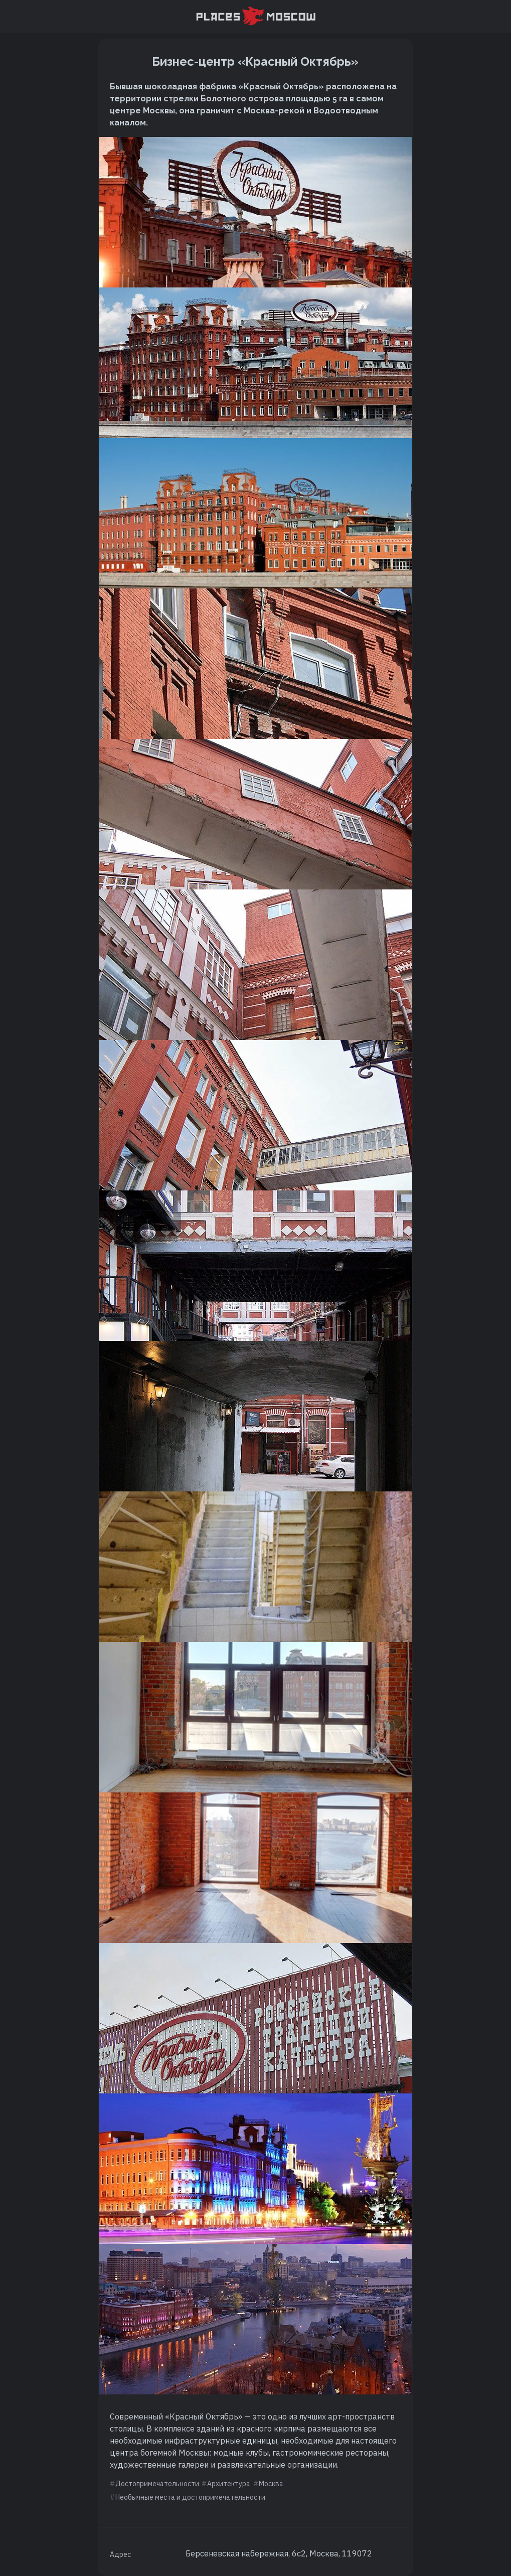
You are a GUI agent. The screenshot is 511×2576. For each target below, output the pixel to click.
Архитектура (228, 2483)
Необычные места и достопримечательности (190, 2497)
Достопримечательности (157, 2483)
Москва (271, 2483)
